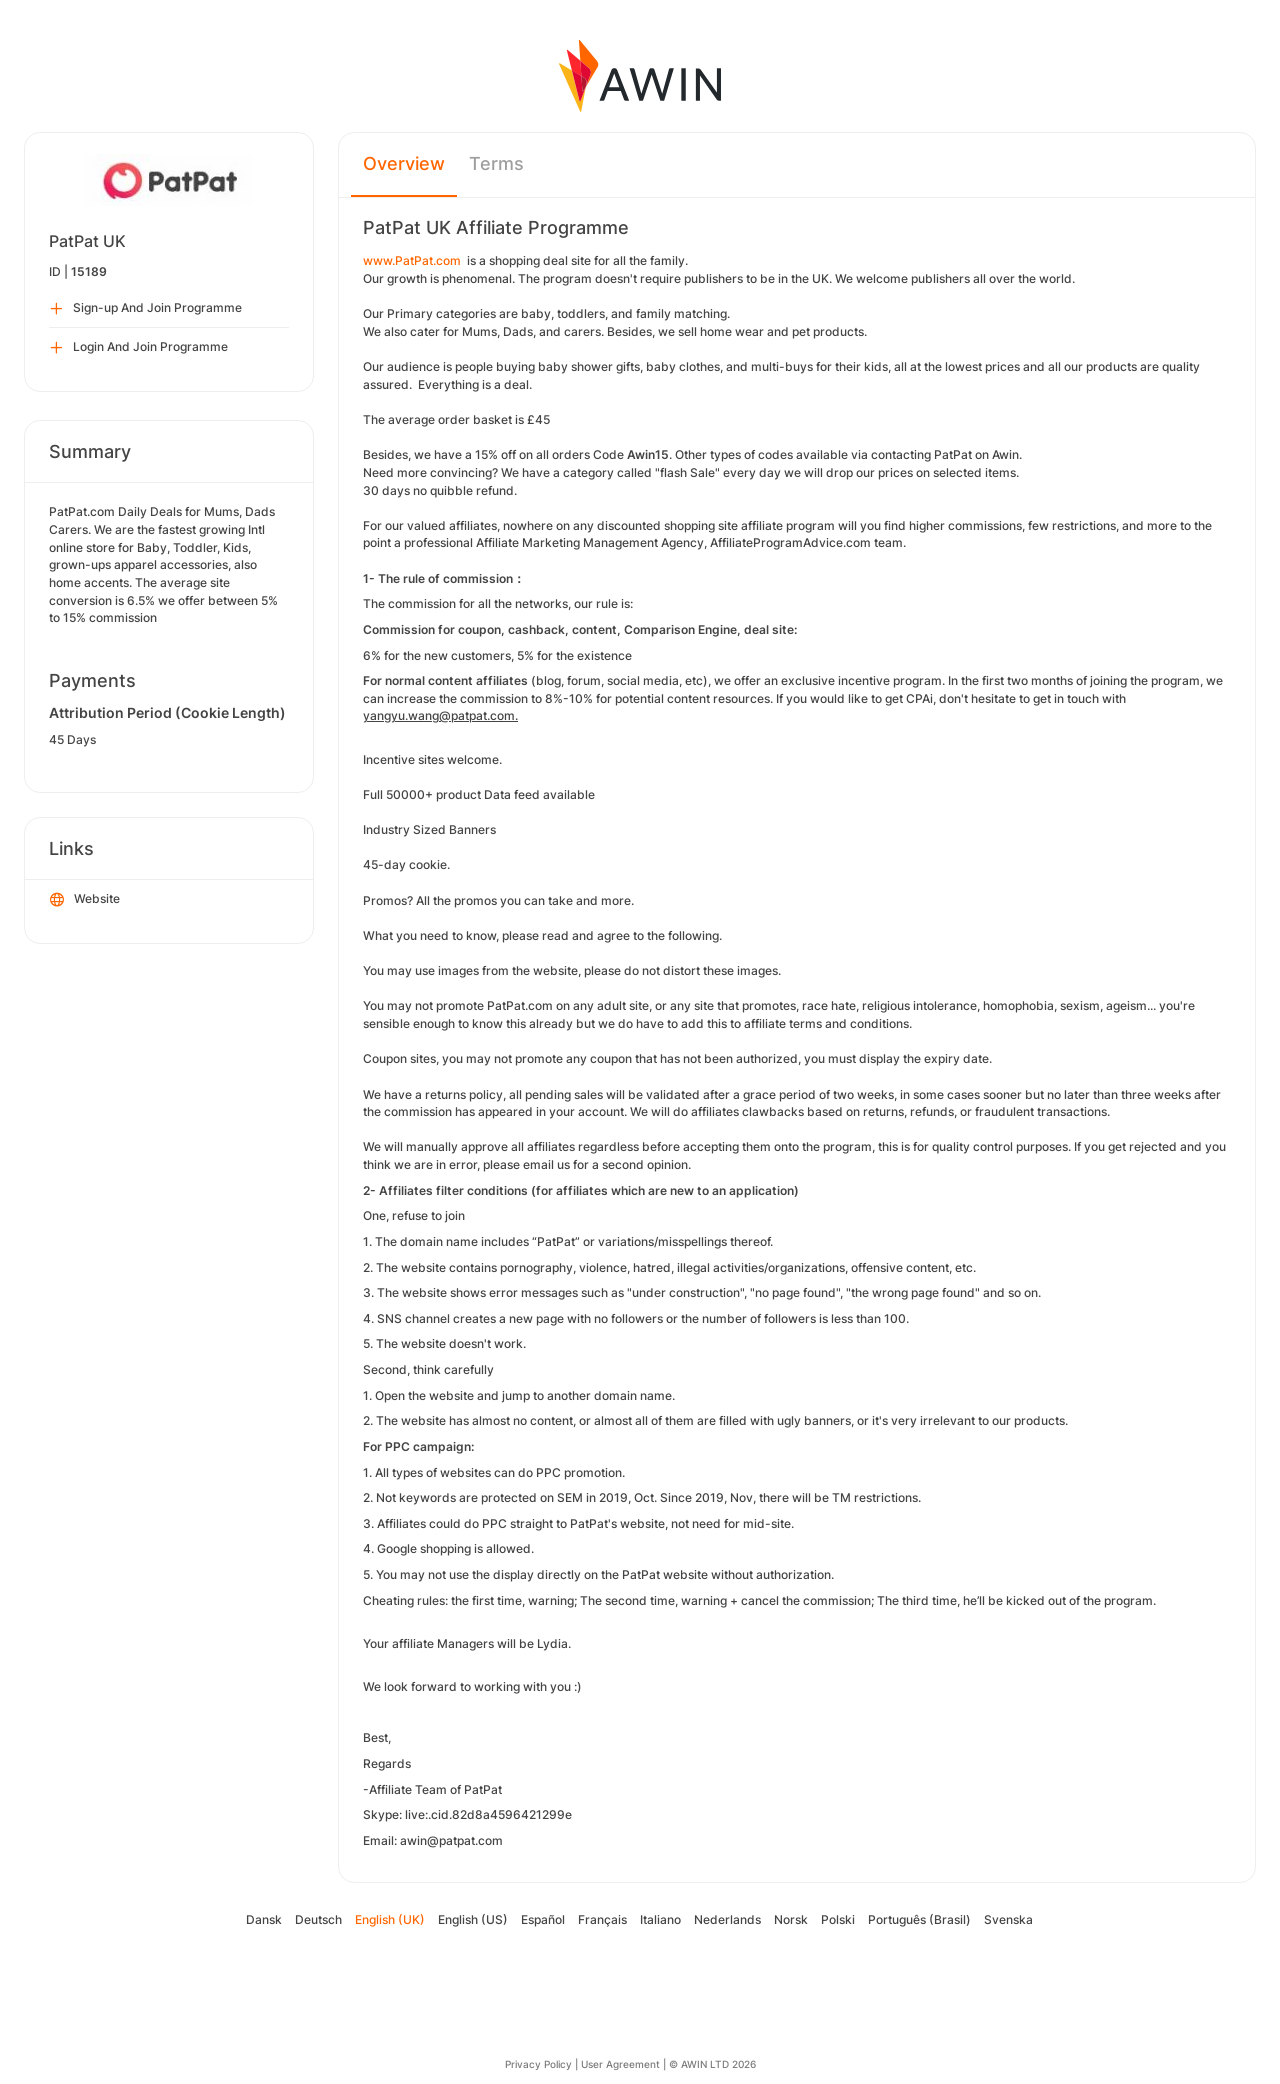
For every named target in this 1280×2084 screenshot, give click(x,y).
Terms (496, 163)
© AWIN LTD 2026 (712, 2064)
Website (85, 900)
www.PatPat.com (412, 260)
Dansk (264, 1919)
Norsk (791, 1919)
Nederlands (727, 1919)
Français (602, 1919)
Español (543, 1919)
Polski (838, 1919)
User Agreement (620, 2064)
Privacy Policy (538, 2064)
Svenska (1008, 1919)
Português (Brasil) (919, 1919)
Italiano (660, 1919)
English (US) (473, 1919)
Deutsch (318, 1919)
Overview (404, 163)
